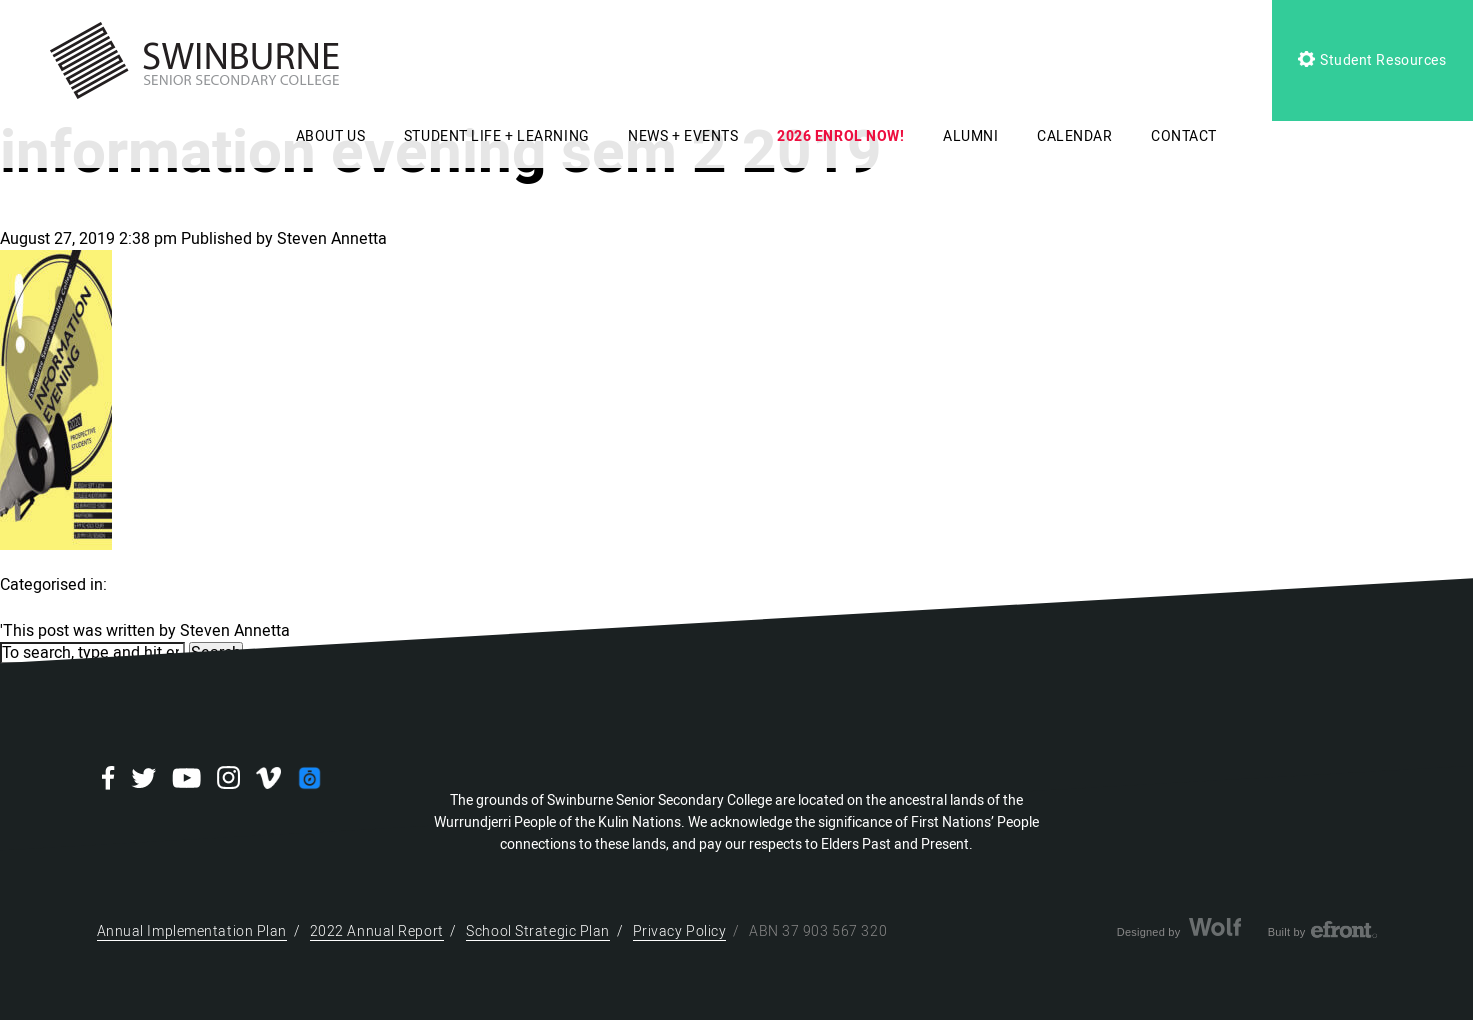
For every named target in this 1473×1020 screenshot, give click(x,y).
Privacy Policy (680, 931)
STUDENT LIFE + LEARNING (497, 136)
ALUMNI (970, 136)
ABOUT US (330, 136)
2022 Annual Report (377, 931)
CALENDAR (1074, 136)
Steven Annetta (332, 239)
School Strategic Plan (538, 931)
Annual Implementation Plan (192, 931)
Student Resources (1372, 60)
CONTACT (1184, 136)
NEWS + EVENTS (683, 136)
